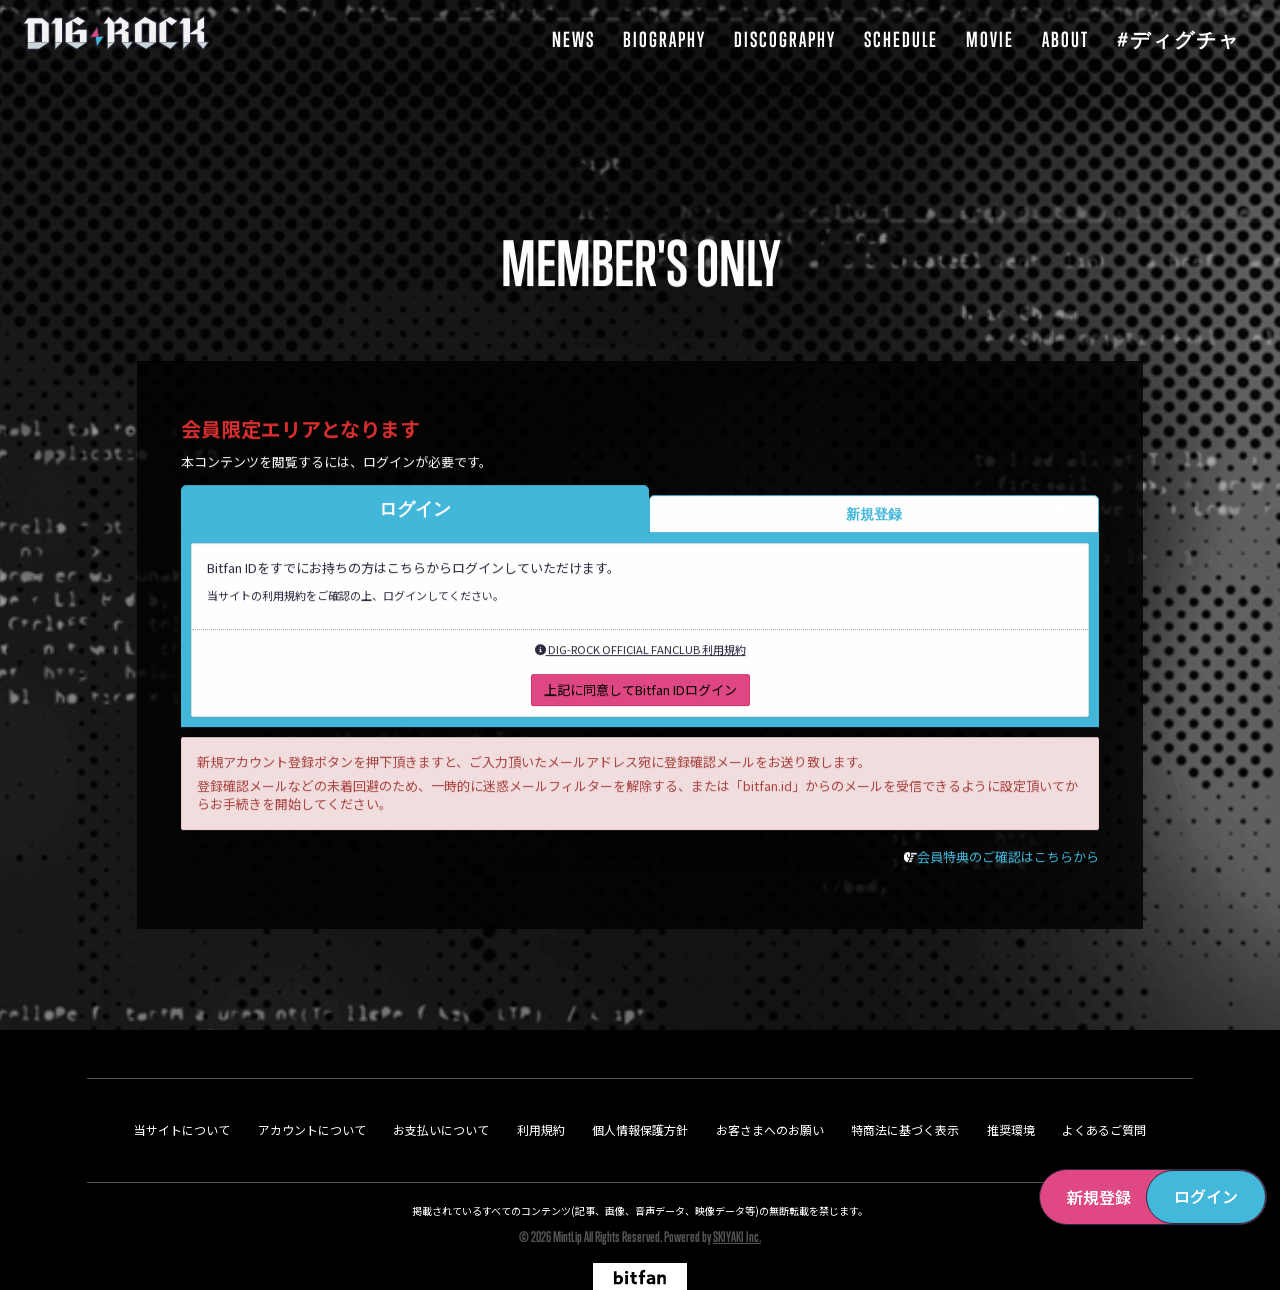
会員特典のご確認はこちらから (1008, 862)
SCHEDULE (901, 39)
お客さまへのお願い (770, 1083)
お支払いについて (441, 1083)
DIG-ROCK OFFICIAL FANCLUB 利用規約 (640, 655)
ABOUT (1065, 39)
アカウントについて (312, 1083)
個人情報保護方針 (640, 1083)
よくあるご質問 (1104, 1083)
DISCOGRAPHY (785, 39)
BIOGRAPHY (664, 39)
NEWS (573, 39)
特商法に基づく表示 (905, 1083)
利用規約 (541, 1083)
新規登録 (1099, 1197)
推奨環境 (1011, 1083)
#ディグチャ (1178, 39)
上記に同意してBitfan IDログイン (640, 695)
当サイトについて (182, 1083)
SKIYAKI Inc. (737, 1190)
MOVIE (990, 39)
